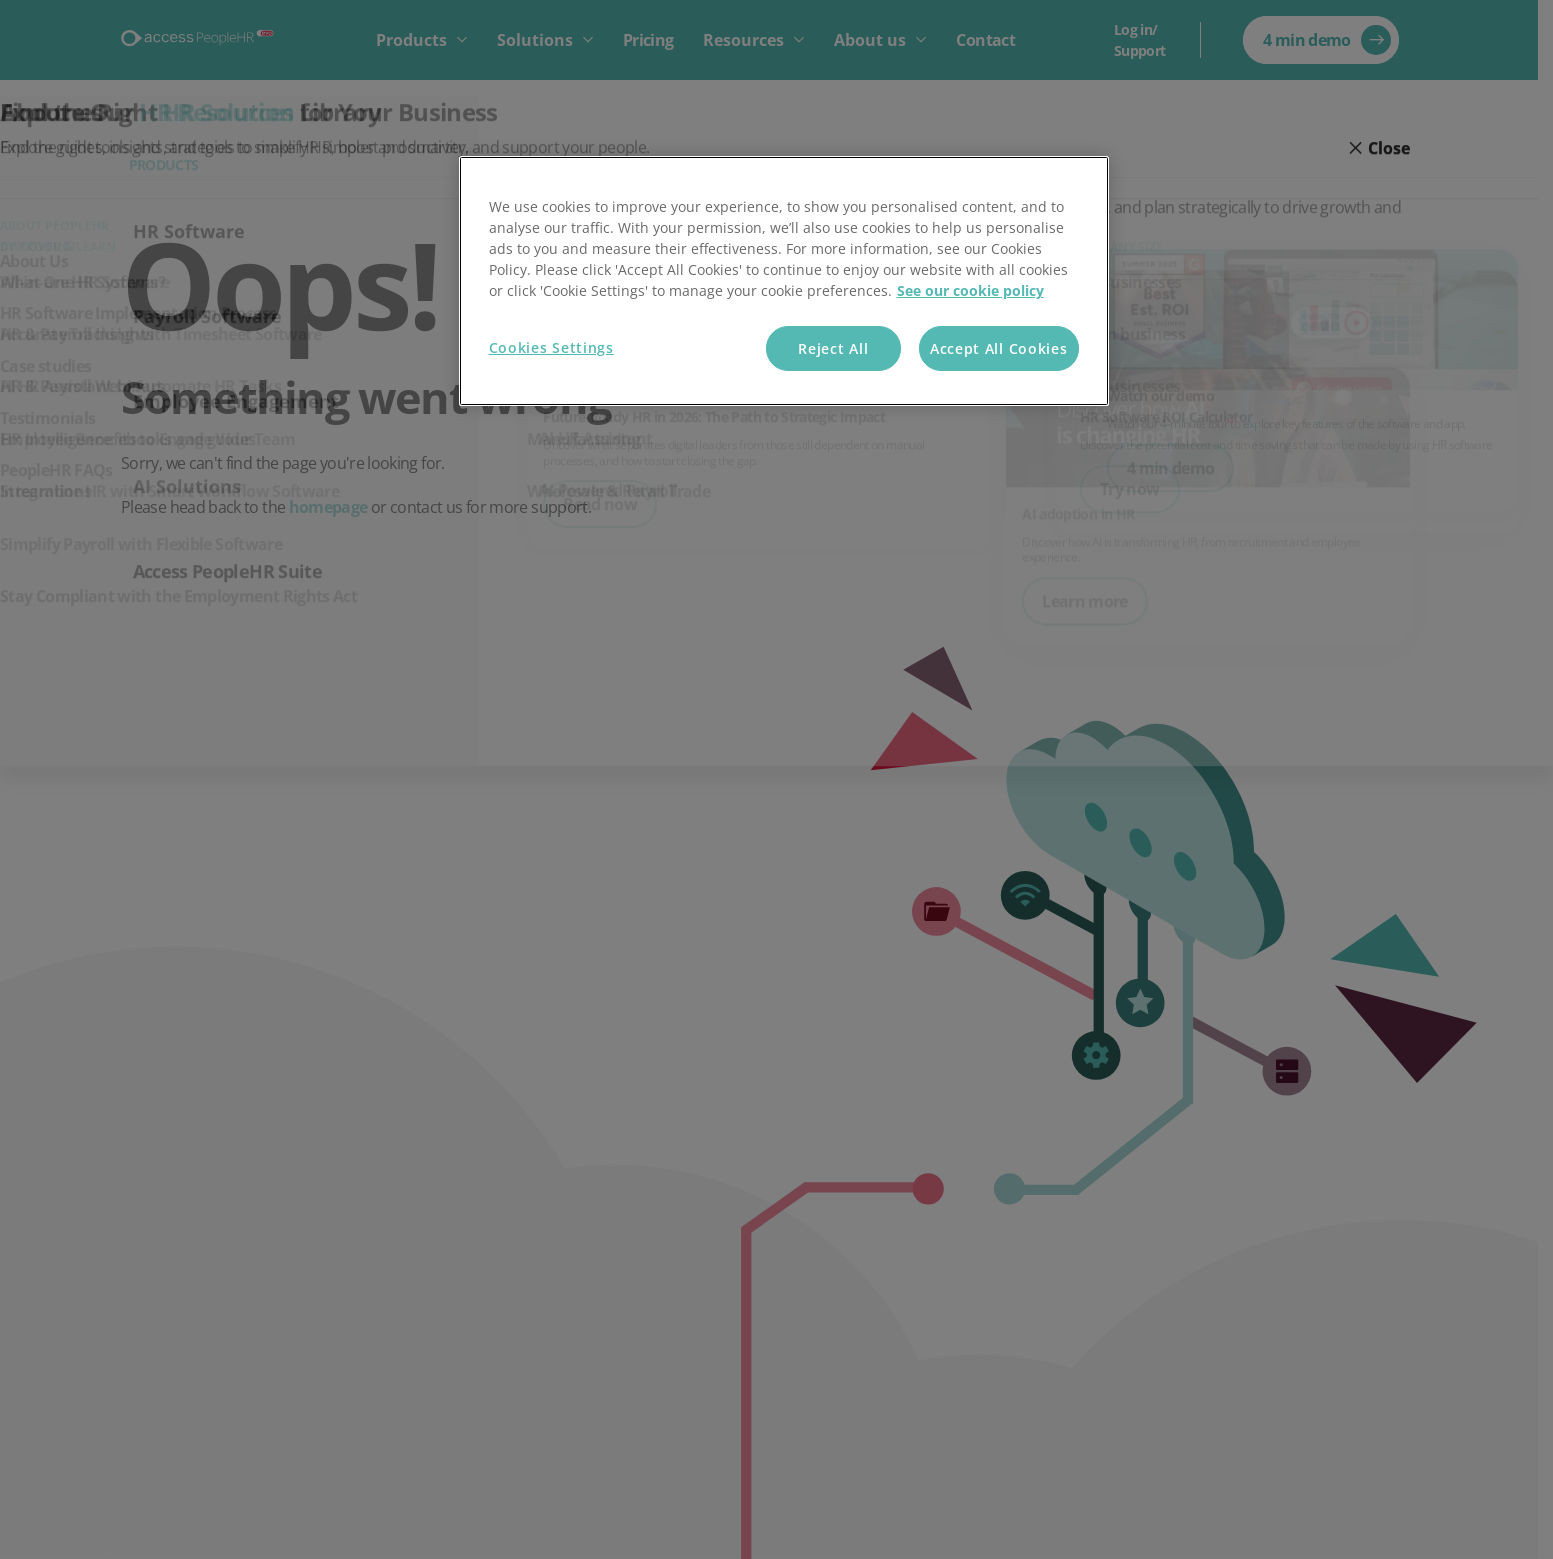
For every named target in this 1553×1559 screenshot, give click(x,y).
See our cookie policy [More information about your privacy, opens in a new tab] (970, 290)
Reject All (833, 348)
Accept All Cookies (999, 348)
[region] (784, 281)
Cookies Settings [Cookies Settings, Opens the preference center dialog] (551, 347)
